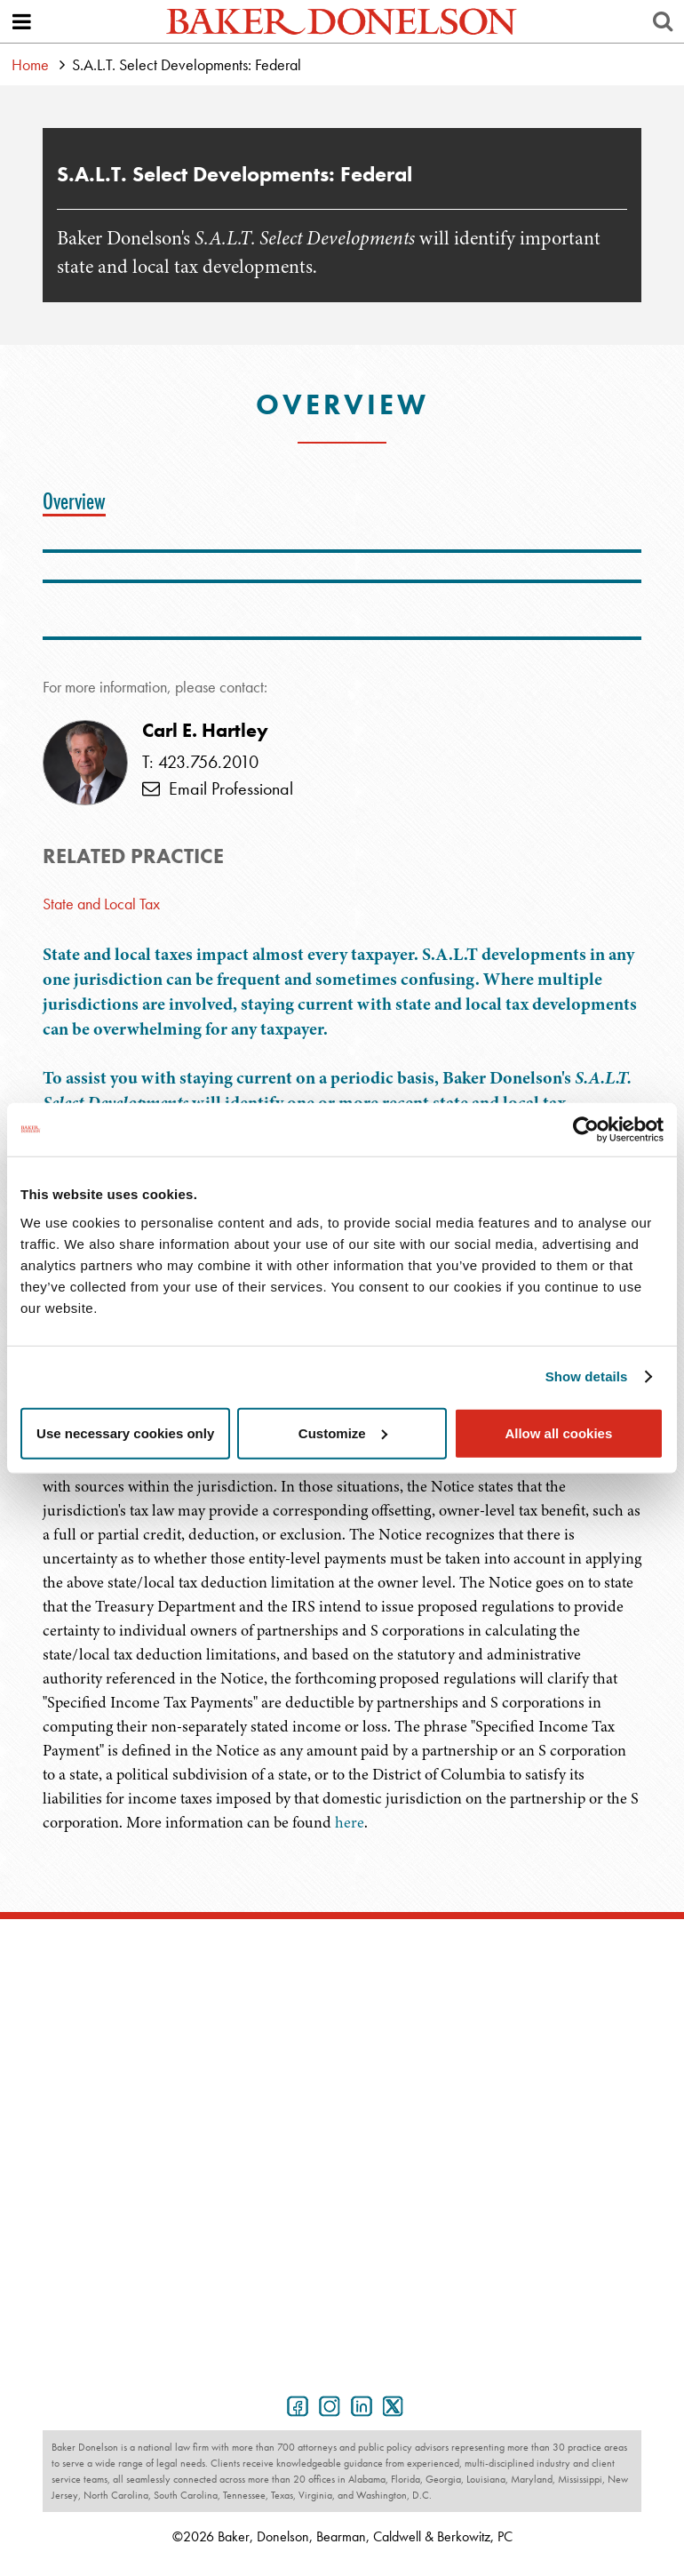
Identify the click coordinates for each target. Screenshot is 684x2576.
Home (30, 64)
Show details (586, 1376)
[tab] (79, 501)
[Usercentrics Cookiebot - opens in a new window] (586, 1129)
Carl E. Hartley (205, 730)
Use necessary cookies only (125, 1432)
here (349, 1822)
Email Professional (217, 788)
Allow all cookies (558, 1432)
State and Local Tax (101, 903)
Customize (342, 1432)
